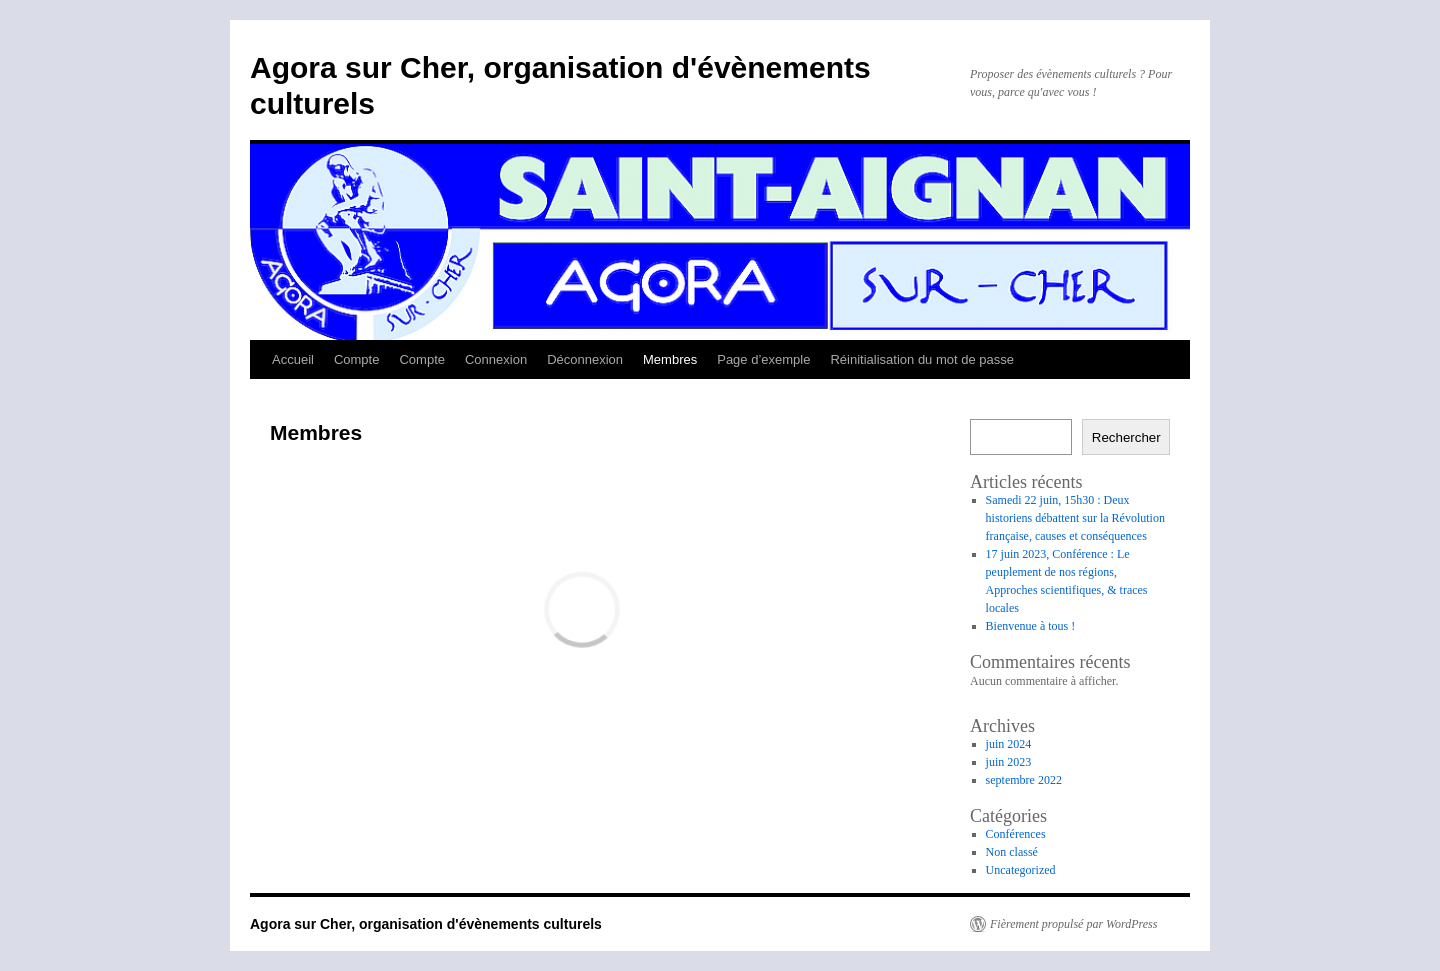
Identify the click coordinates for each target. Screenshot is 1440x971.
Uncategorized (1021, 870)
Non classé (1012, 852)
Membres (670, 359)
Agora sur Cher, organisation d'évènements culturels (426, 924)
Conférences (1016, 834)
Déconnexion (585, 359)
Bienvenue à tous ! (1031, 626)
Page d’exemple (763, 359)
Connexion (496, 359)
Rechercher (1126, 437)
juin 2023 (1009, 762)
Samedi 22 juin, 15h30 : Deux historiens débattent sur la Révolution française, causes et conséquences (1075, 518)
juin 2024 (1009, 744)
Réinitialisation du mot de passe (922, 359)
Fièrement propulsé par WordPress (1073, 924)
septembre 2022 (1024, 780)
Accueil (293, 359)
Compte (357, 359)
